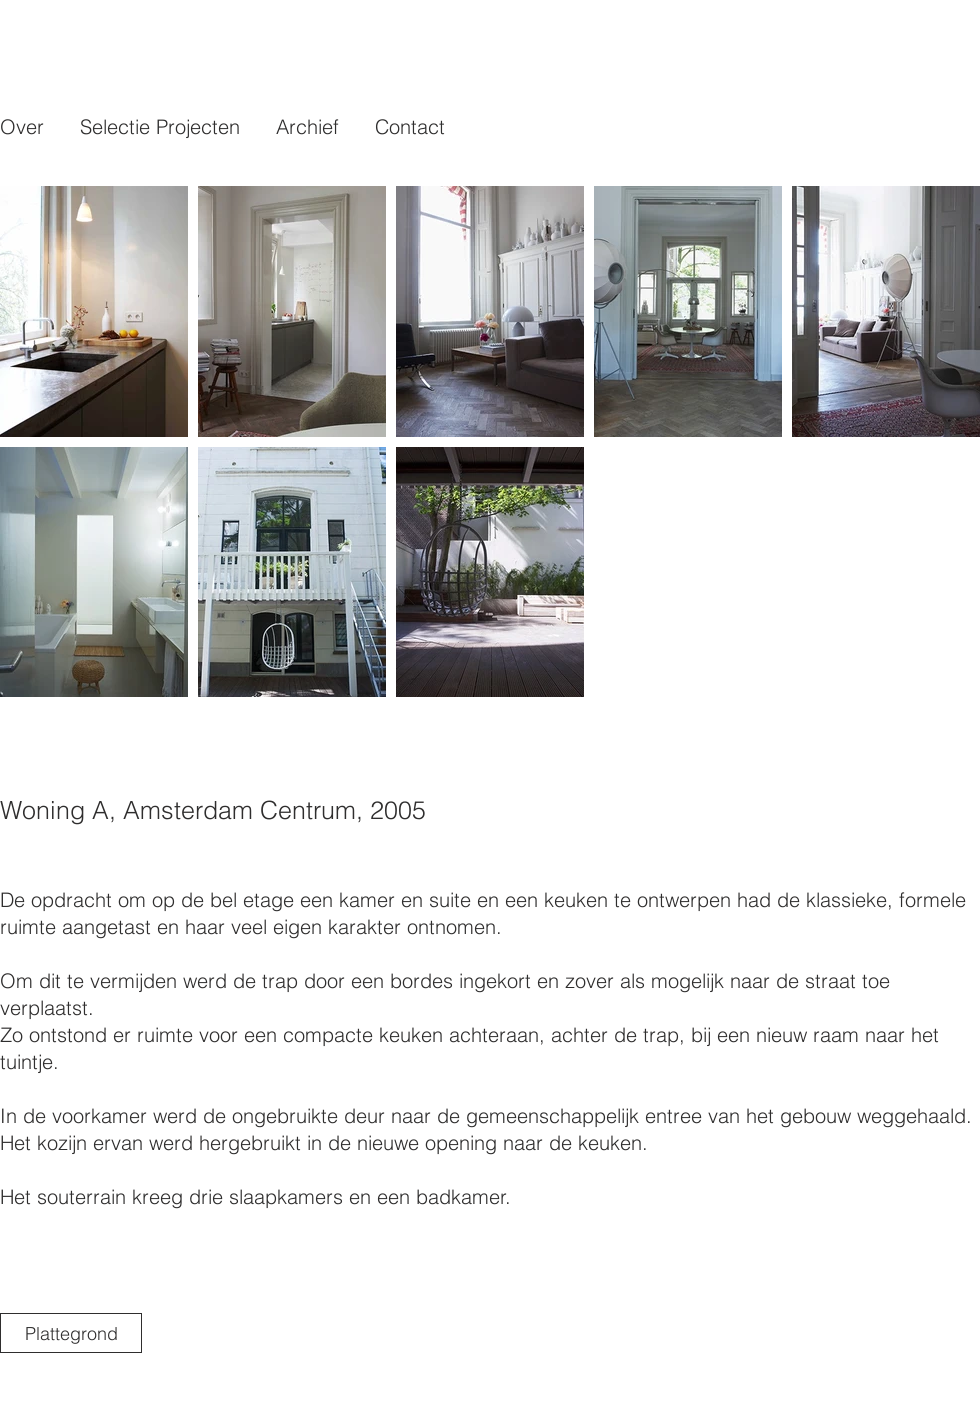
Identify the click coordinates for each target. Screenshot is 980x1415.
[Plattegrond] (71, 1333)
